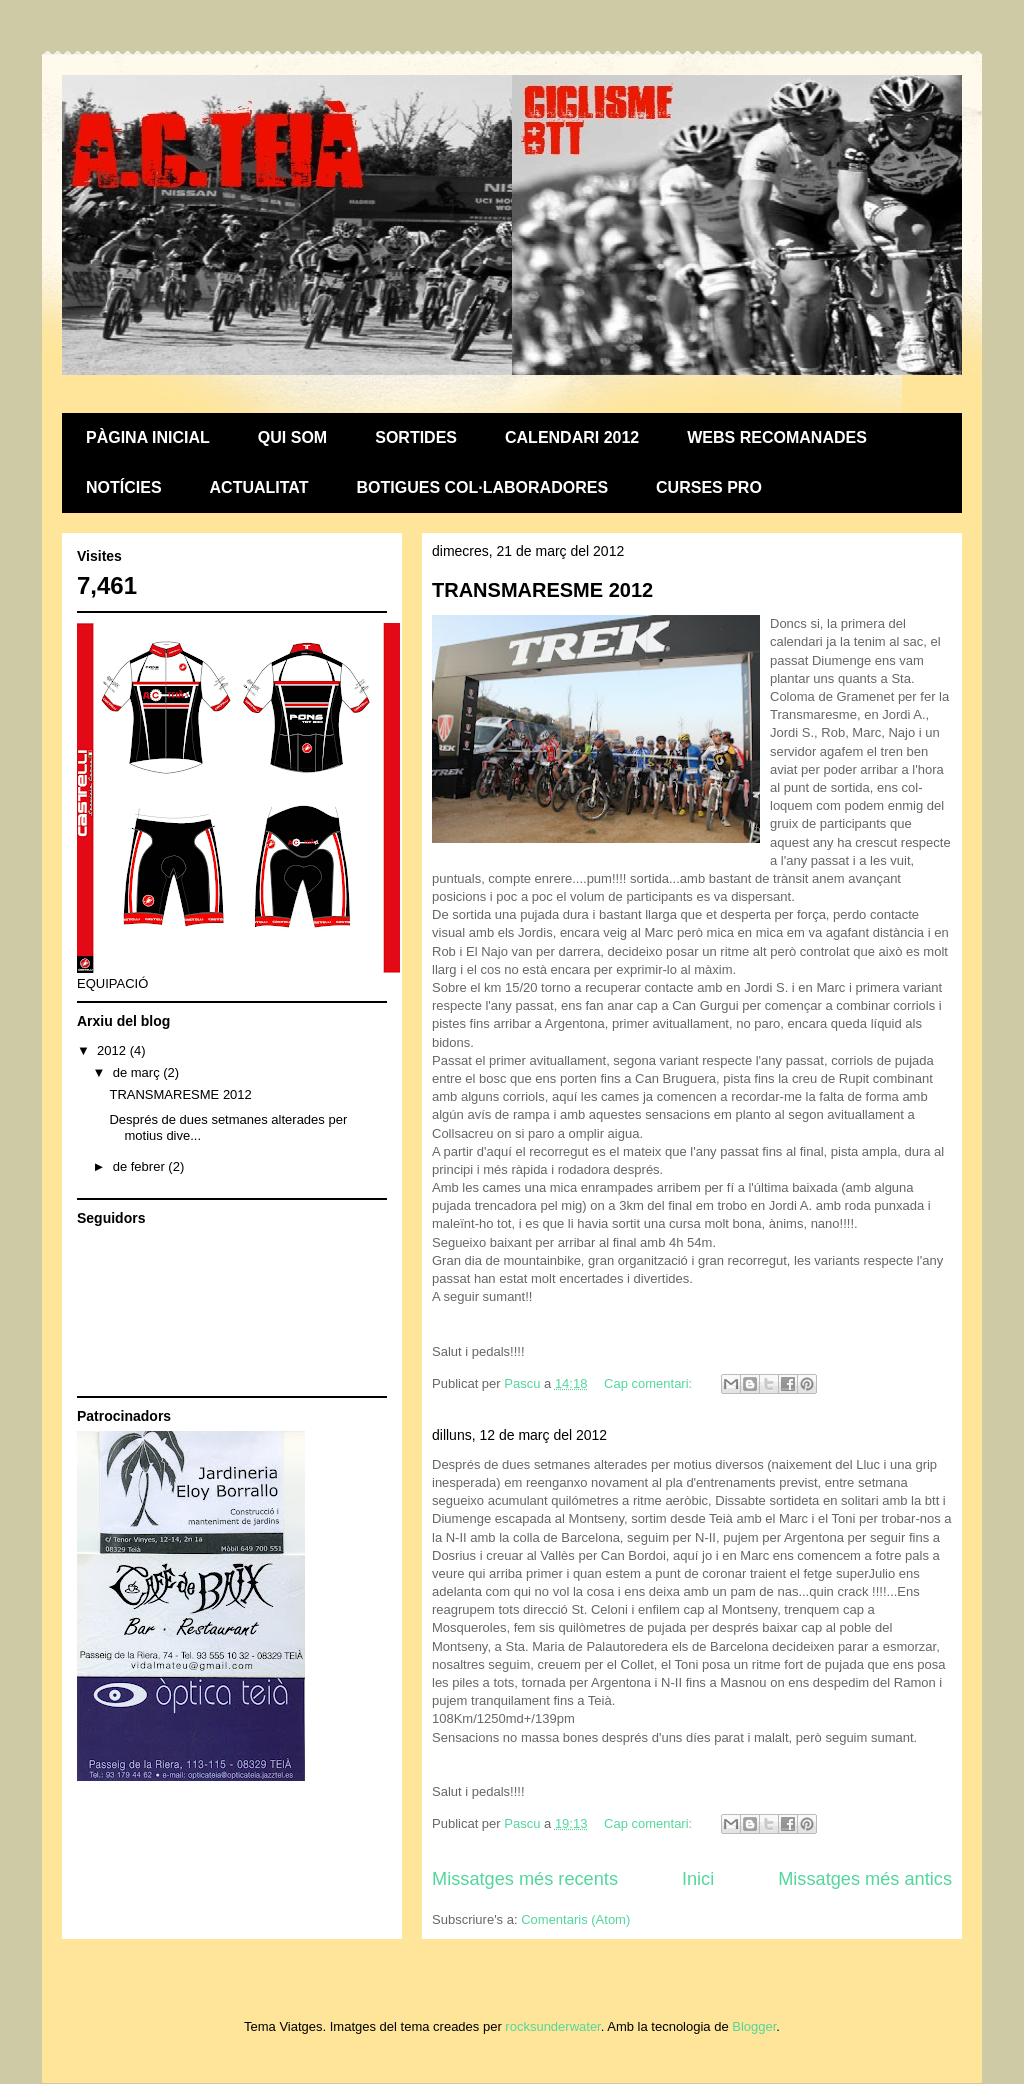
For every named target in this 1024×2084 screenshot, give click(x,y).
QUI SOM (292, 437)
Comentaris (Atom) (575, 1919)
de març (138, 1072)
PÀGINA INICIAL (148, 437)
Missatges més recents (525, 1879)
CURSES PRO (709, 487)
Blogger (754, 2026)
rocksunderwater (552, 2026)
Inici (698, 1879)
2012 (113, 1050)
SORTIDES (416, 437)
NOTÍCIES (124, 487)
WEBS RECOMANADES (777, 437)
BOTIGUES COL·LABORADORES (483, 487)
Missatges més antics (865, 1879)
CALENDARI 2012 (572, 437)
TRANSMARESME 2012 (542, 590)
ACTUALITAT (259, 487)
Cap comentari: (650, 1383)
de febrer (141, 1166)
